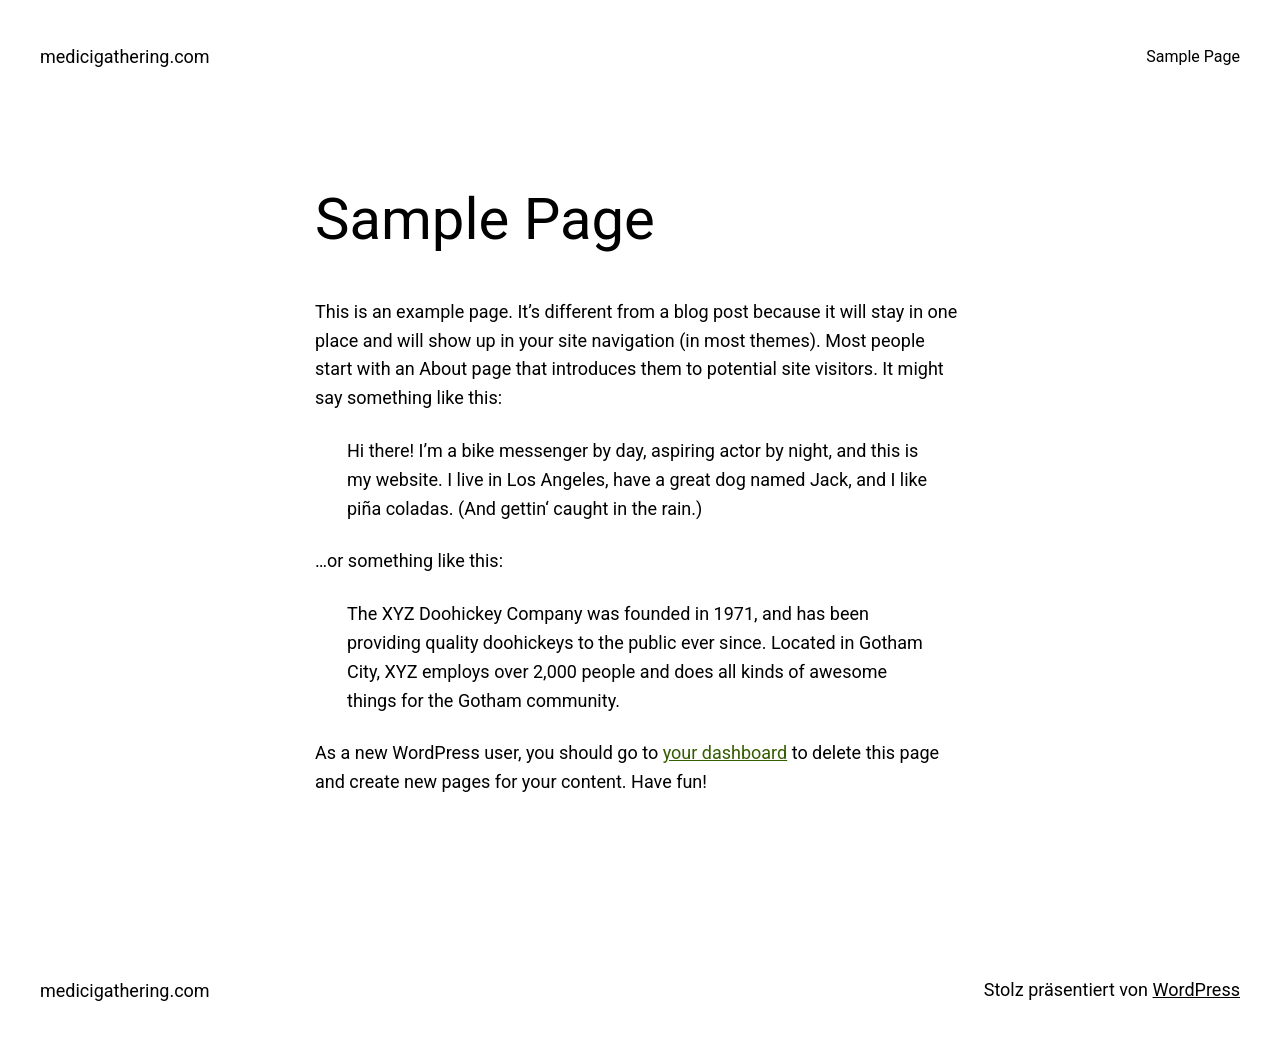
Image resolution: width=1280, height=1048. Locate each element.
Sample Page (1193, 56)
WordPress (1196, 989)
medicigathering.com (125, 56)
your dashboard (725, 752)
